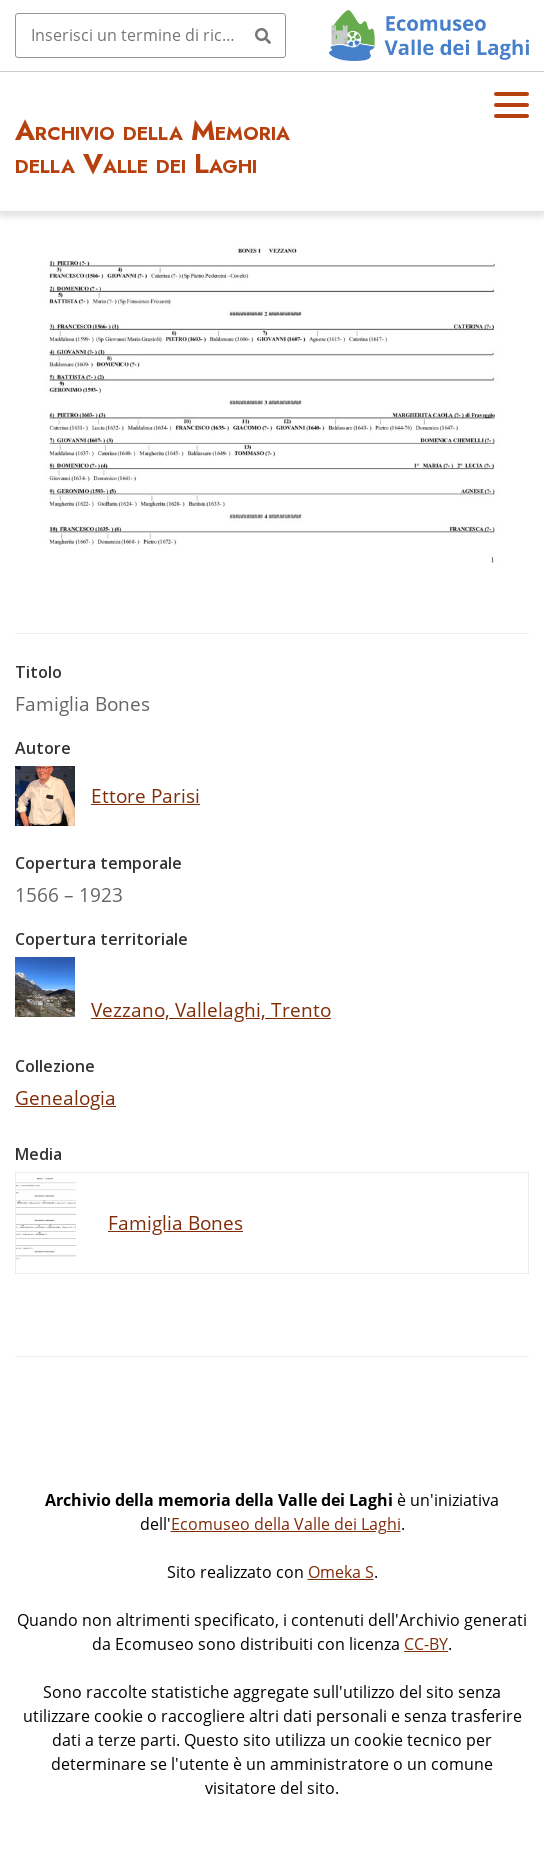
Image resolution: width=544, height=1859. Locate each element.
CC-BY (426, 1644)
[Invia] (263, 35)
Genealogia (65, 1097)
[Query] (150, 35)
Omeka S (341, 1572)
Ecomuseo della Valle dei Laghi (286, 1524)
